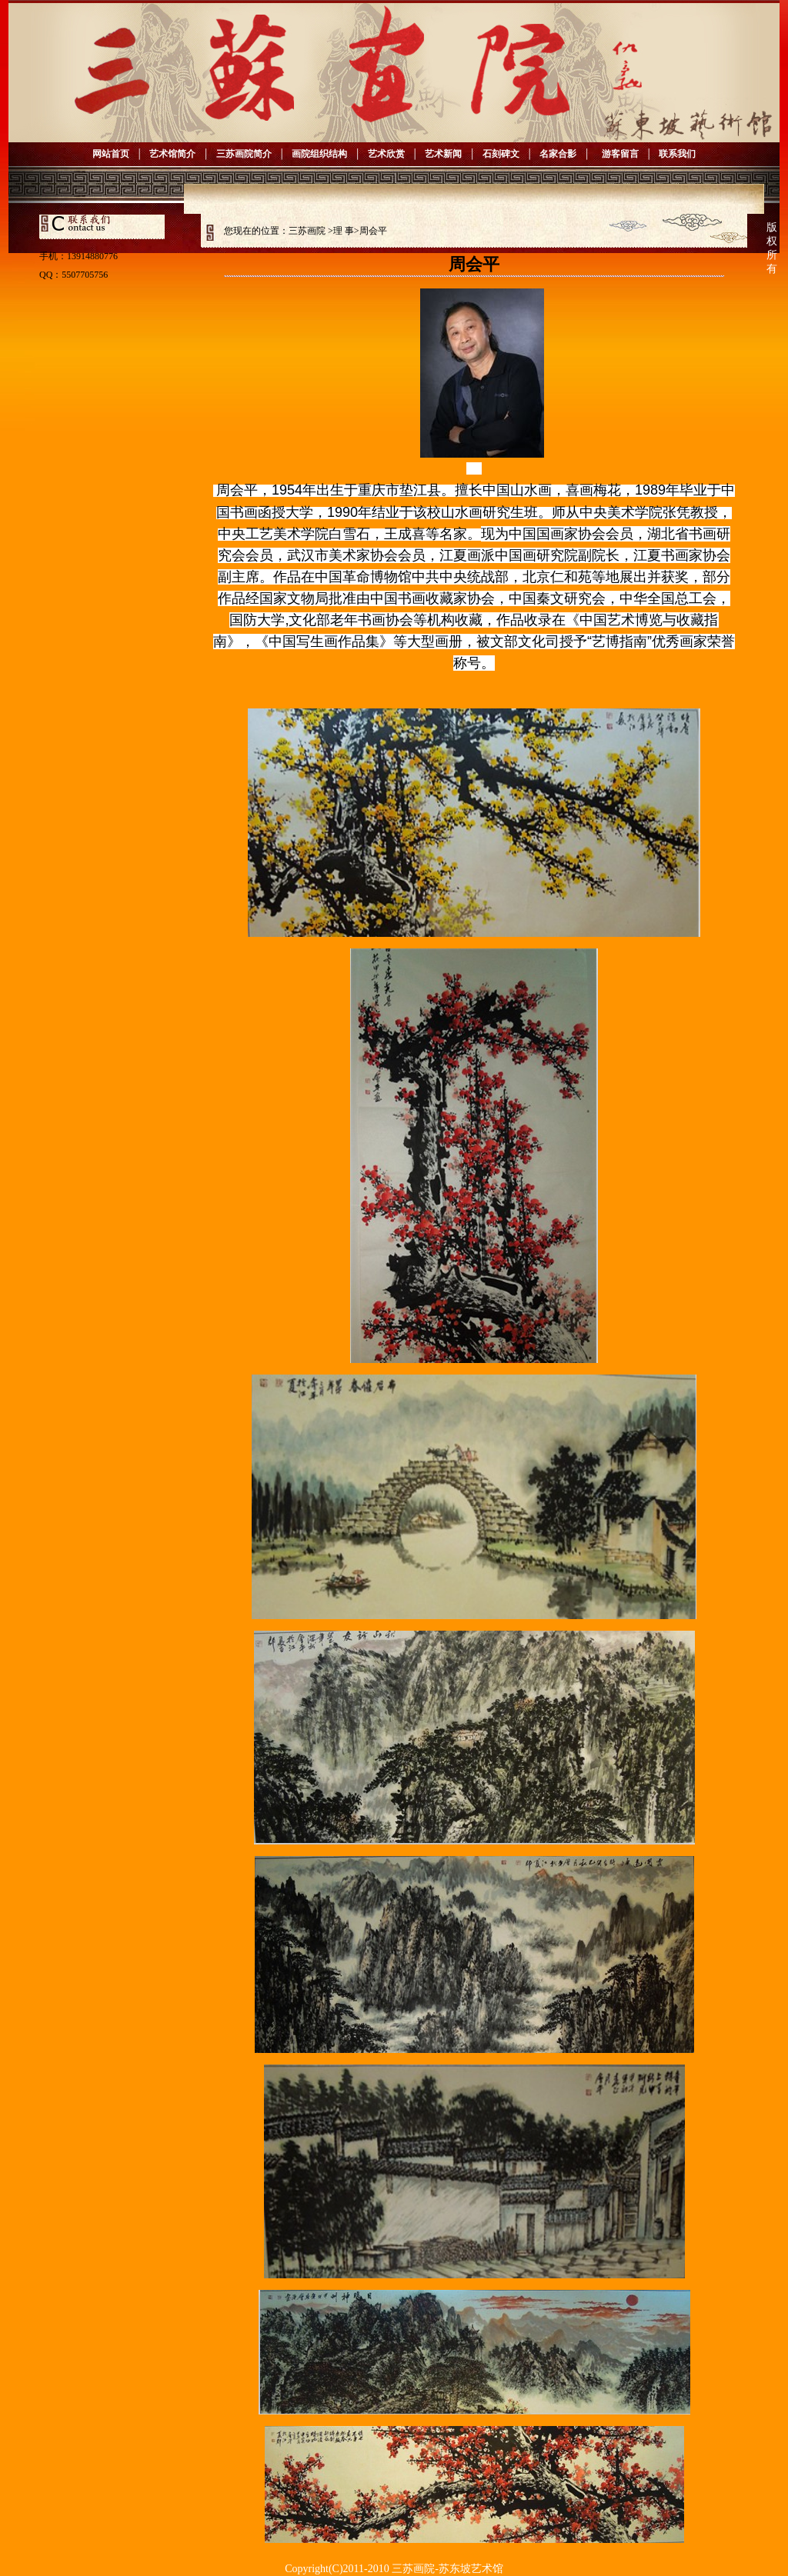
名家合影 (557, 153)
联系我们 (677, 153)
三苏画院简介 (244, 153)
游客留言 (618, 153)
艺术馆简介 (172, 153)
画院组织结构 (319, 153)
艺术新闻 (443, 153)
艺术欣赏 (386, 153)
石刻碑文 (500, 153)
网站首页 (110, 153)
